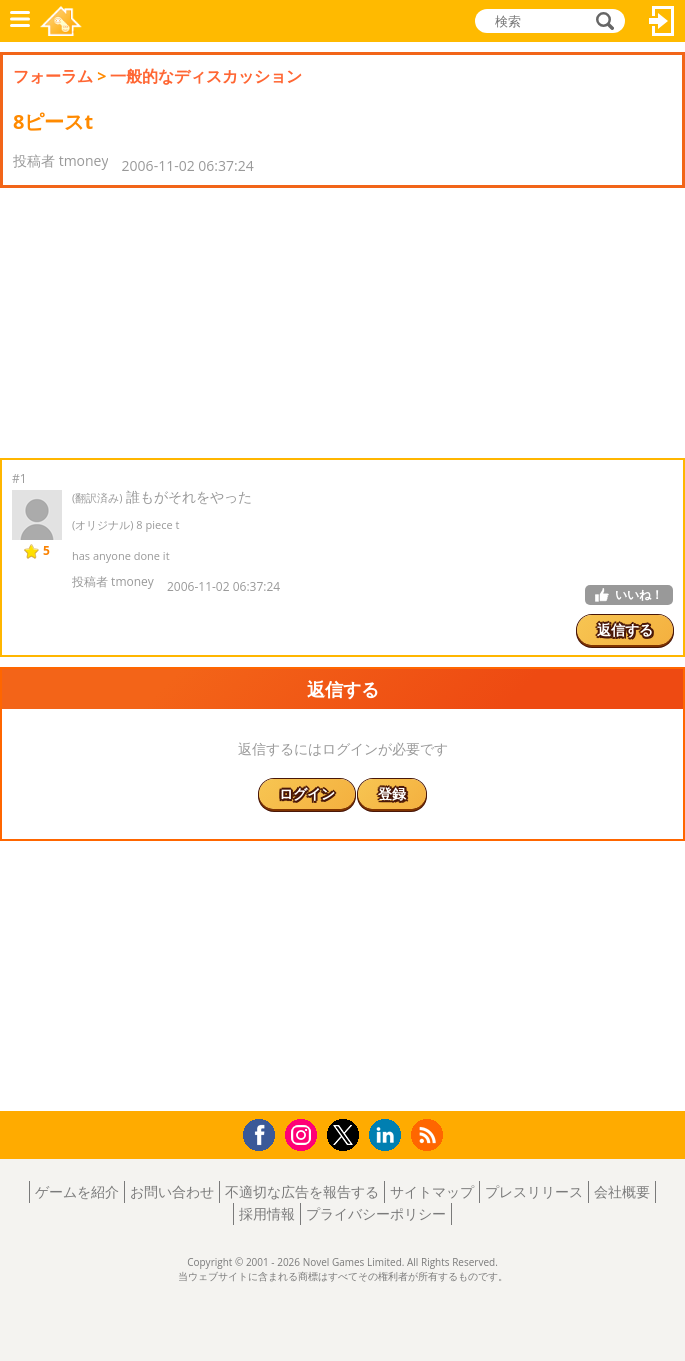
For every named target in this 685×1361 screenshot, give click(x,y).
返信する (625, 629)
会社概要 (622, 1191)
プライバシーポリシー (376, 1213)
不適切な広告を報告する (302, 1191)
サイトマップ (432, 1191)
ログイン (662, 21)
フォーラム (53, 76)
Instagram (304, 1133)
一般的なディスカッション (206, 76)
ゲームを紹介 (77, 1191)
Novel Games (61, 21)
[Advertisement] (160, 323)
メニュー (20, 21)
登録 (392, 793)
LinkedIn (388, 1135)
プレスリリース (534, 1191)
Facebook (264, 1132)
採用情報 (267, 1213)
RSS (429, 1134)
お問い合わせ (172, 1191)
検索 (602, 21)
